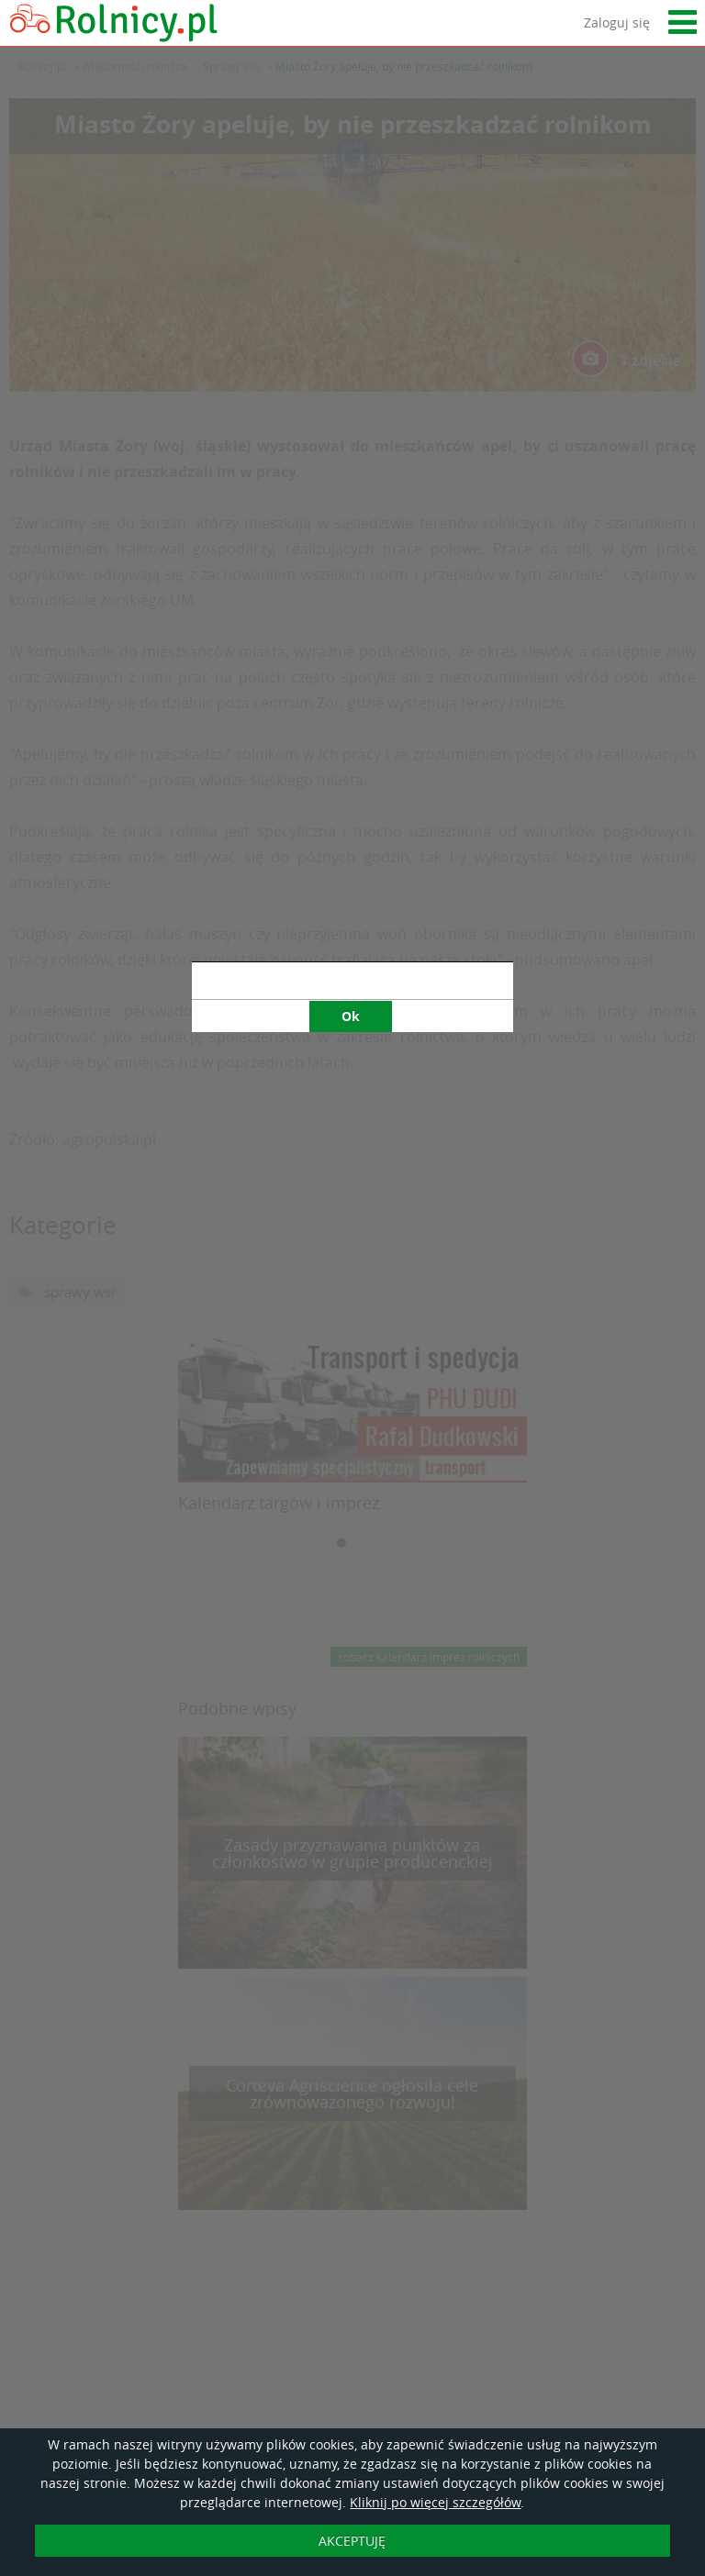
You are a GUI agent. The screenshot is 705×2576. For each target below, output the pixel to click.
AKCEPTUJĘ (352, 2540)
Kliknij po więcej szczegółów (435, 2502)
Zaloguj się (617, 22)
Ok (350, 747)
